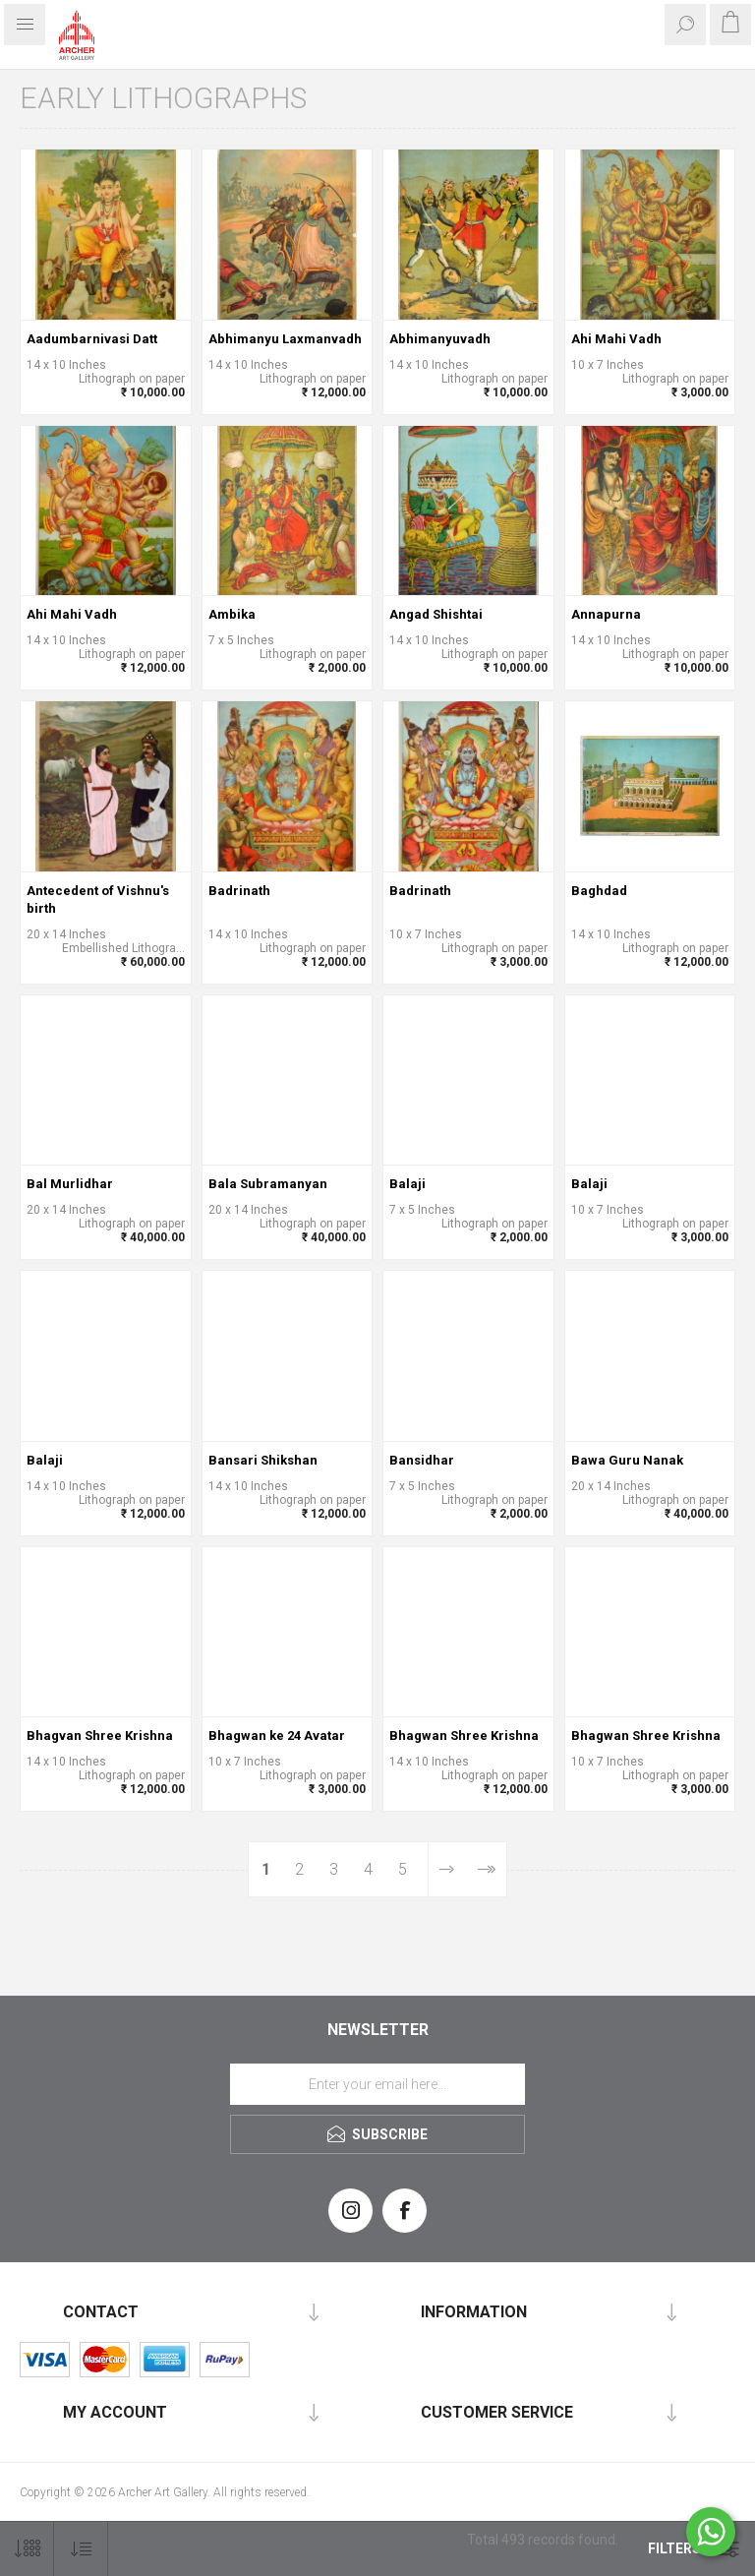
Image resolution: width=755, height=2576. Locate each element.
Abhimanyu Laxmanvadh (285, 338)
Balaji (407, 1183)
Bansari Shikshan (263, 1460)
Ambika (232, 614)
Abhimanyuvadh (440, 338)
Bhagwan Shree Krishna (464, 1735)
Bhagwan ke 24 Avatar (276, 1735)
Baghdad (599, 890)
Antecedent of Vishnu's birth (98, 899)
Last (486, 1869)
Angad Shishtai (436, 614)
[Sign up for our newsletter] (377, 2084)
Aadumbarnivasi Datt (92, 338)
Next (447, 1869)
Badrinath (239, 890)
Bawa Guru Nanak (627, 1460)
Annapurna (606, 614)
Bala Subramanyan (267, 1183)
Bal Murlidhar (70, 1183)
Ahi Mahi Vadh (616, 338)
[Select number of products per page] (27, 2549)
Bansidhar (421, 1460)
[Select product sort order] (81, 2549)
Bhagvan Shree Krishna (100, 1735)
